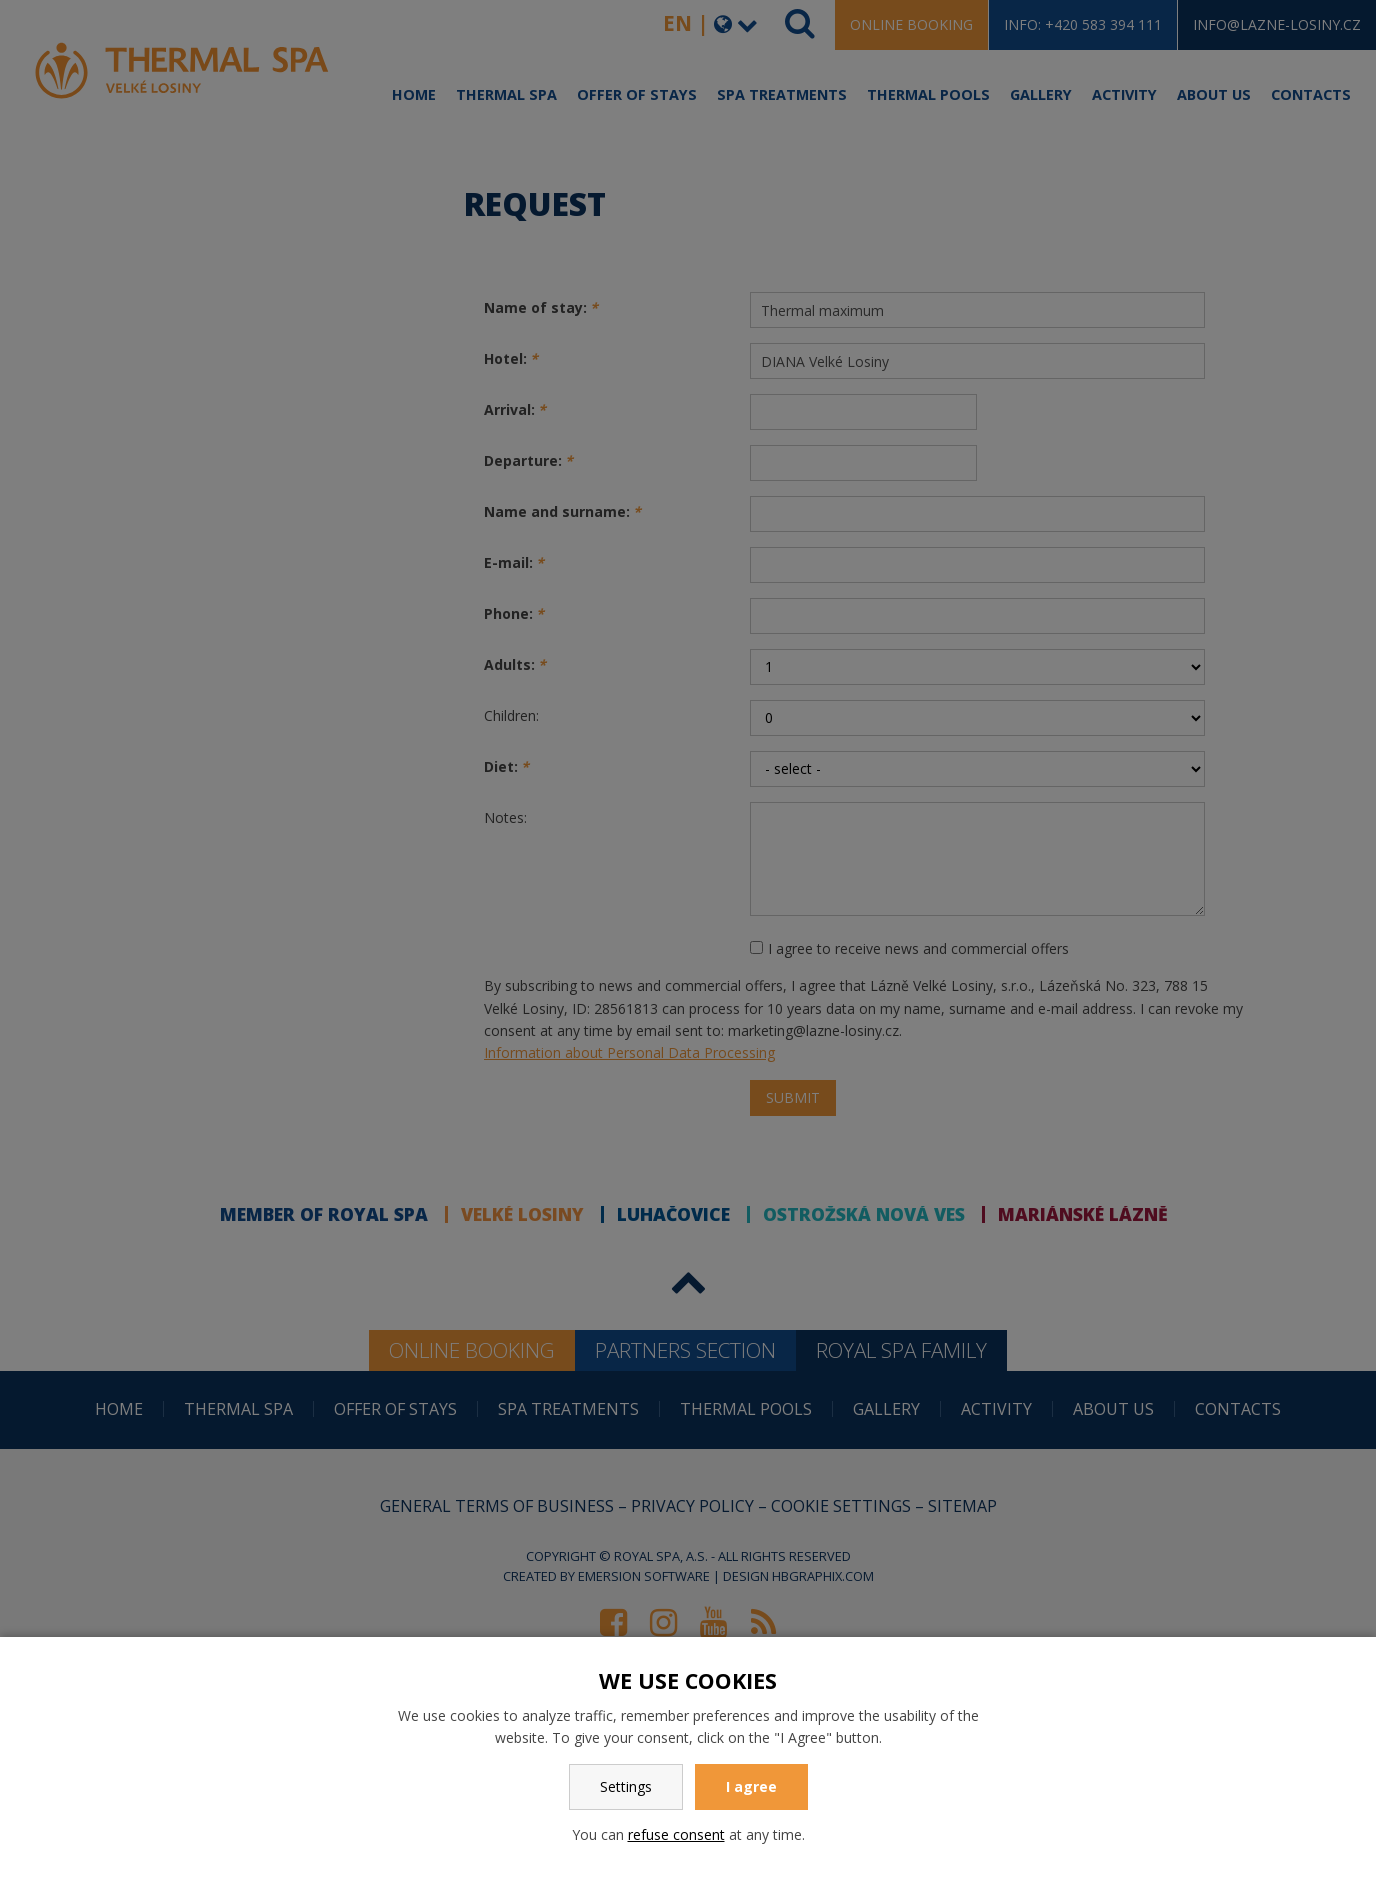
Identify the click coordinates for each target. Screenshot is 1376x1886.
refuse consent (676, 1834)
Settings (626, 1786)
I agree (751, 1786)
